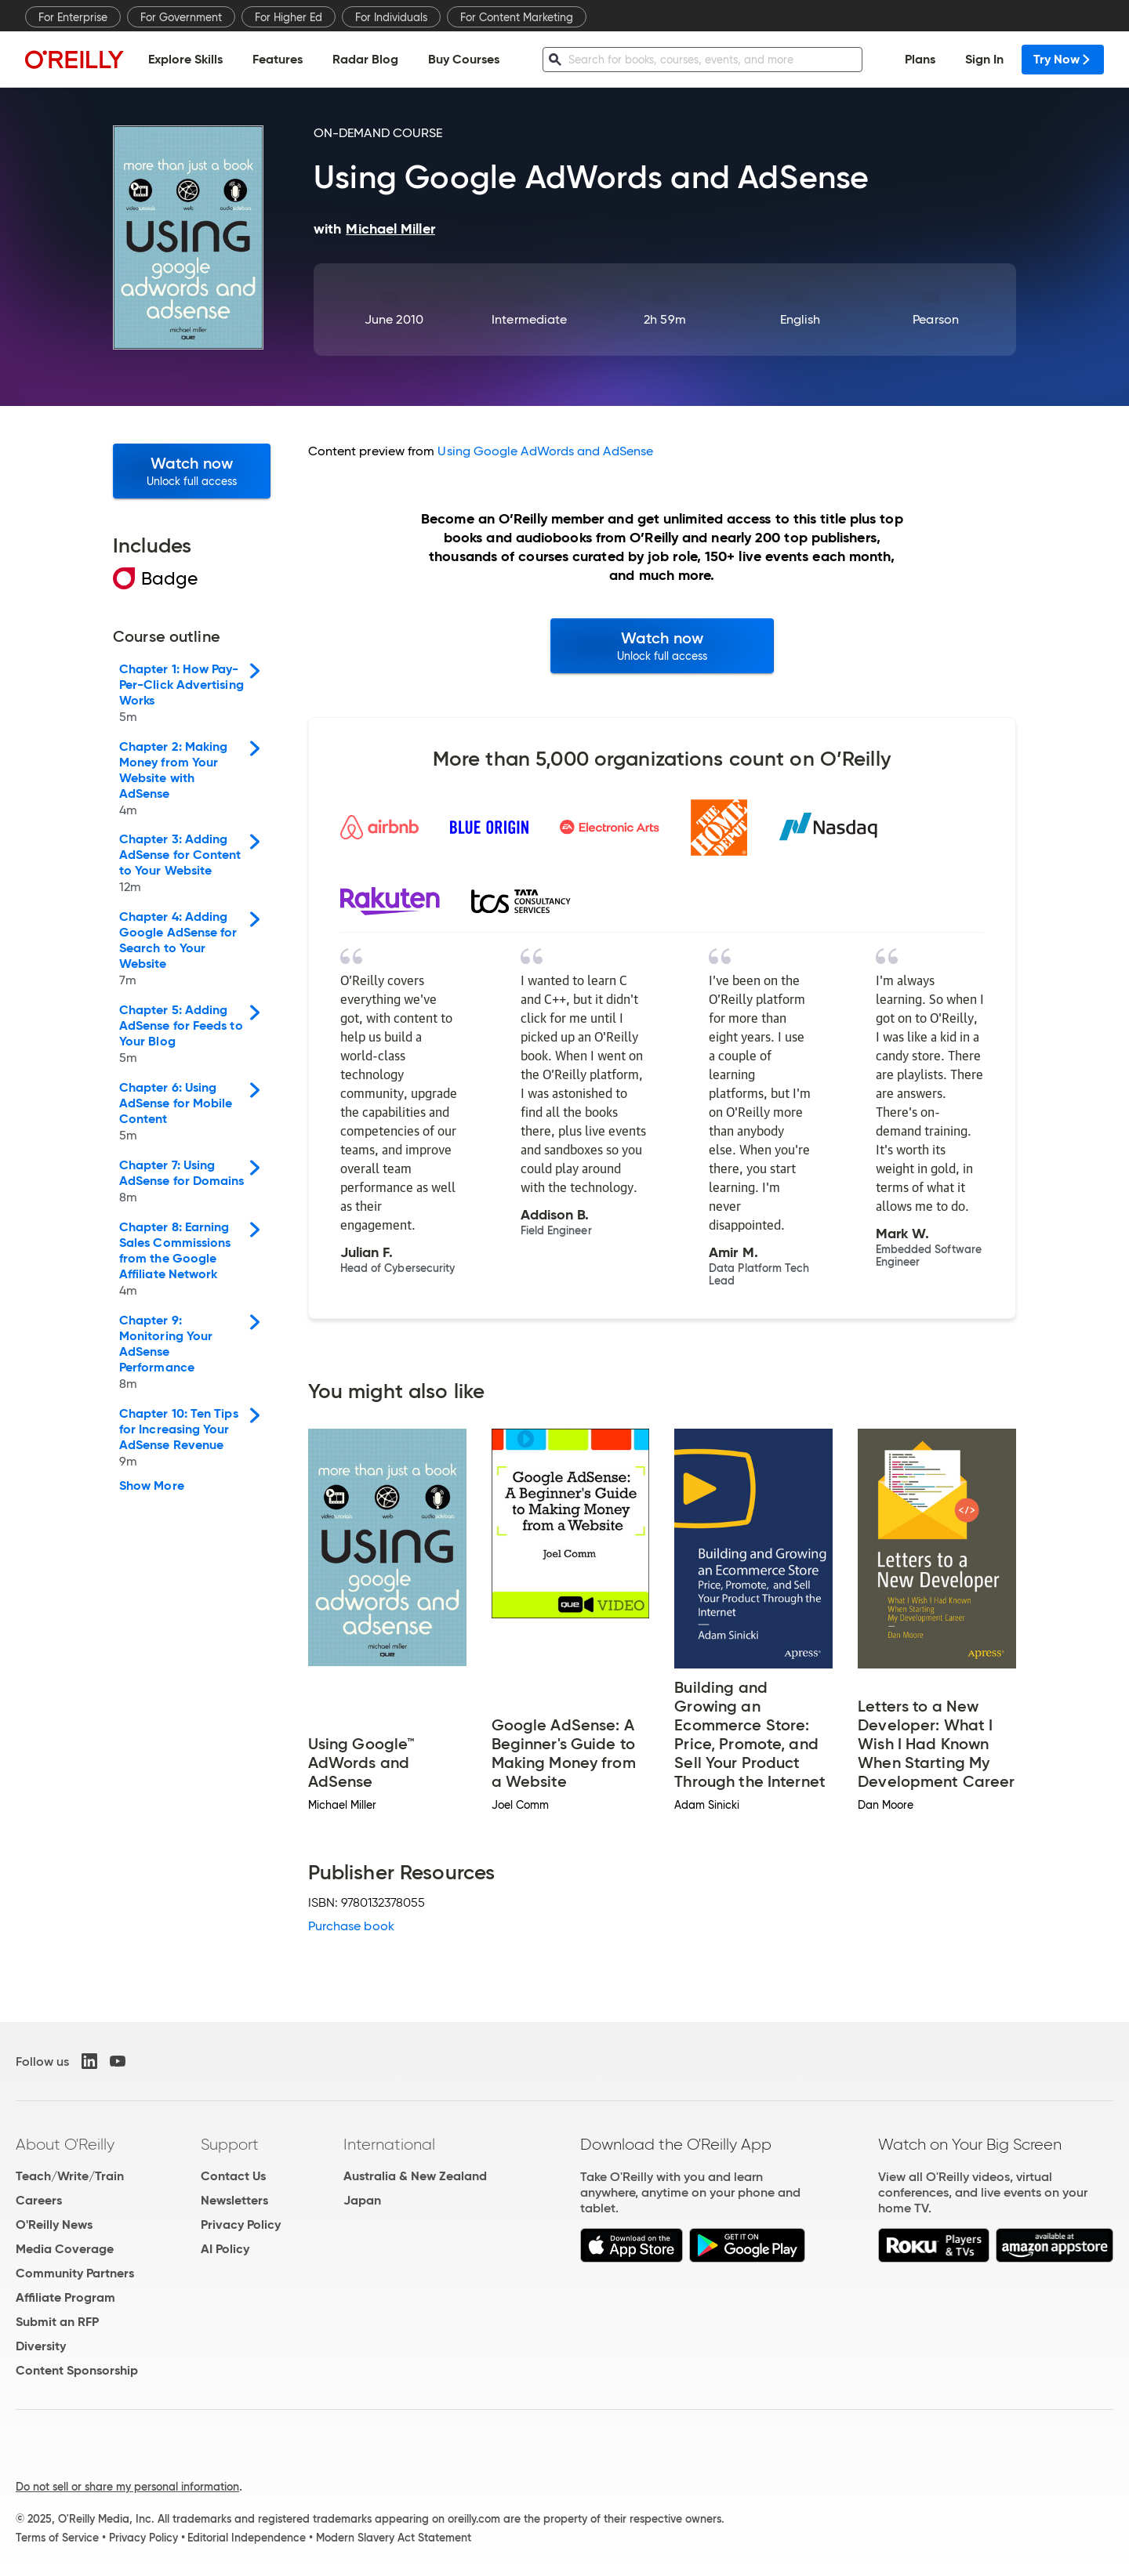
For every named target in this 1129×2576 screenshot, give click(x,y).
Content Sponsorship (77, 2370)
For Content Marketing (516, 17)
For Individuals (391, 17)
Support (230, 2144)
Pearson (936, 319)
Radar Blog (365, 59)
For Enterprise (72, 17)
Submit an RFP (57, 2321)
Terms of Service (57, 2538)
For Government (181, 17)
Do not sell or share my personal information (127, 2487)
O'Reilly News (54, 2224)
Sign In (984, 59)
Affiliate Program (65, 2297)
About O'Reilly (65, 2144)
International (389, 2144)
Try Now (1062, 59)
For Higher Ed (288, 17)
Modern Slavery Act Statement (393, 2538)
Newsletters (234, 2200)
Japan (362, 2200)
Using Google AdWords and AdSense (545, 451)
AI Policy (225, 2249)
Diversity (41, 2346)
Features (277, 59)
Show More (151, 1486)
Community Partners (75, 2273)
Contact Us (233, 2176)
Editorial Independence (246, 2538)
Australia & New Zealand (415, 2176)
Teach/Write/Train (70, 2176)
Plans (920, 59)
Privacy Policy (241, 2224)
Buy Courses (463, 59)
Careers (39, 2200)
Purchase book (351, 1925)
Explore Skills (185, 59)
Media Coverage (65, 2249)
